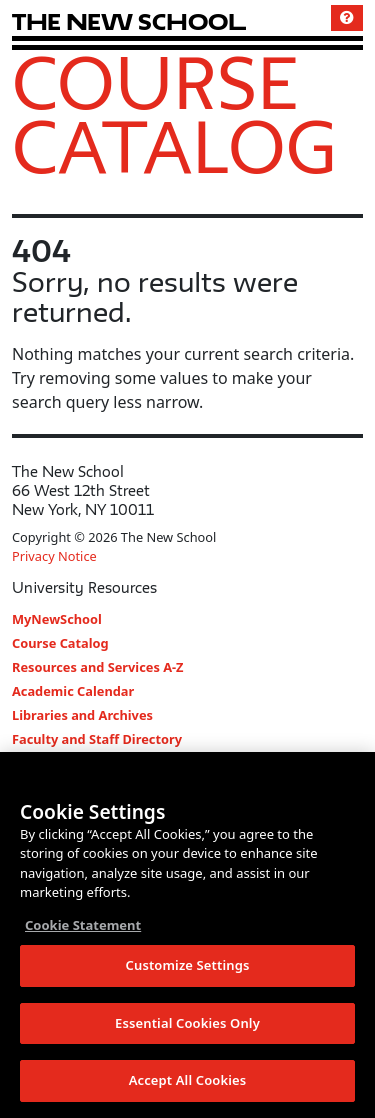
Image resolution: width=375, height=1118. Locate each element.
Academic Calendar (73, 691)
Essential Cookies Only (187, 1023)
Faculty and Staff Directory (97, 739)
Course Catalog (174, 114)
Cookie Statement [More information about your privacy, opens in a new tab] (83, 925)
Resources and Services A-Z (98, 667)
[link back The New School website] (129, 21)
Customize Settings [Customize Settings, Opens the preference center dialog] (188, 965)
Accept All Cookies (188, 1080)
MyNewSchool (57, 619)
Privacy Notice (54, 556)
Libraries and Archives (82, 715)
